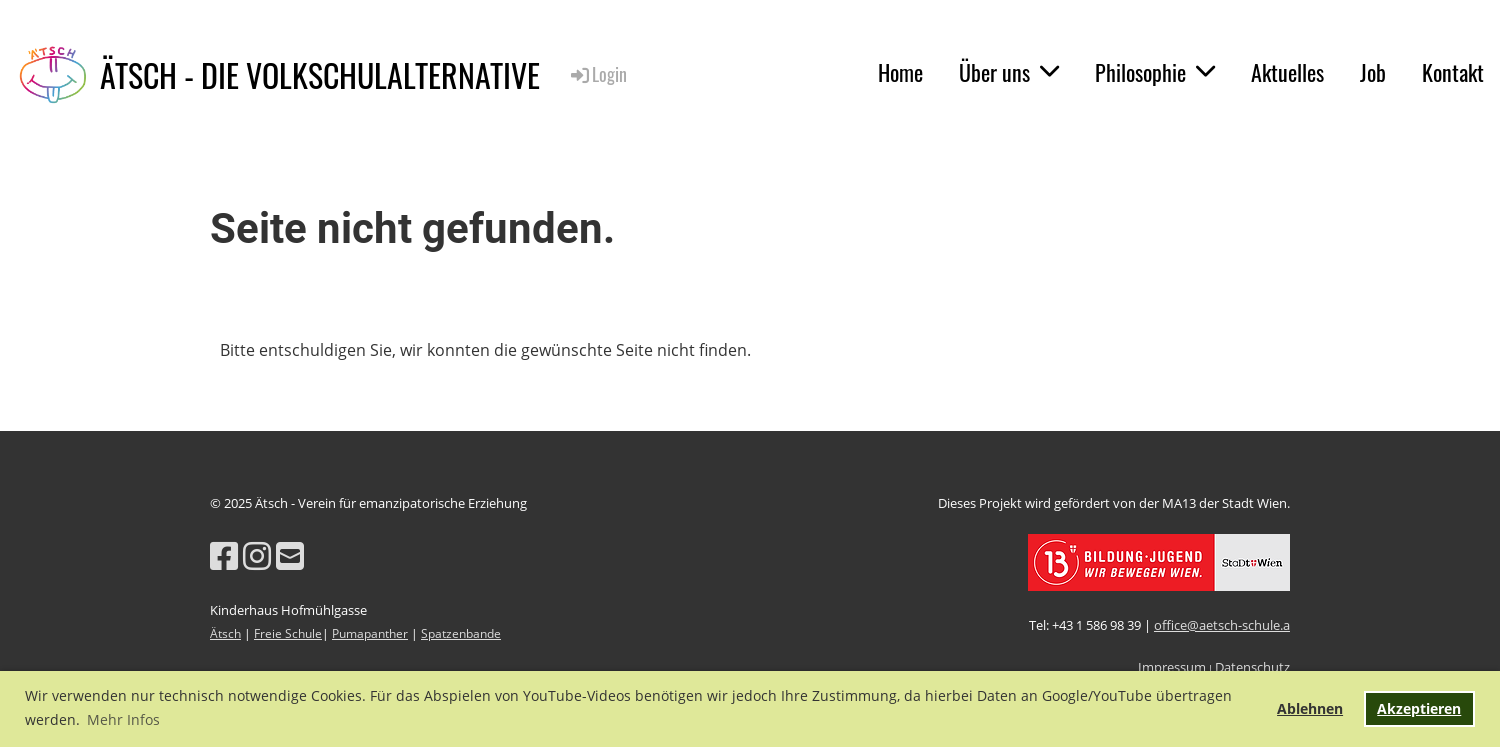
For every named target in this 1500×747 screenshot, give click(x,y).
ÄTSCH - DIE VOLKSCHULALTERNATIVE (320, 75)
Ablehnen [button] (1310, 708)
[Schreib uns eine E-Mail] (290, 555)
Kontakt (1453, 72)
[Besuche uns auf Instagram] (257, 555)
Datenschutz (1252, 667)
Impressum (1172, 667)
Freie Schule (288, 633)
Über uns (1009, 72)
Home (900, 72)
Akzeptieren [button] (1419, 708)
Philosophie (1155, 72)
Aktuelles (1287, 72)
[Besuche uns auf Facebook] (224, 555)
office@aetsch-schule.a (1222, 625)
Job (1373, 72)
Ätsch (225, 633)
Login (597, 74)
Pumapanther (370, 633)
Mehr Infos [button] (123, 719)
